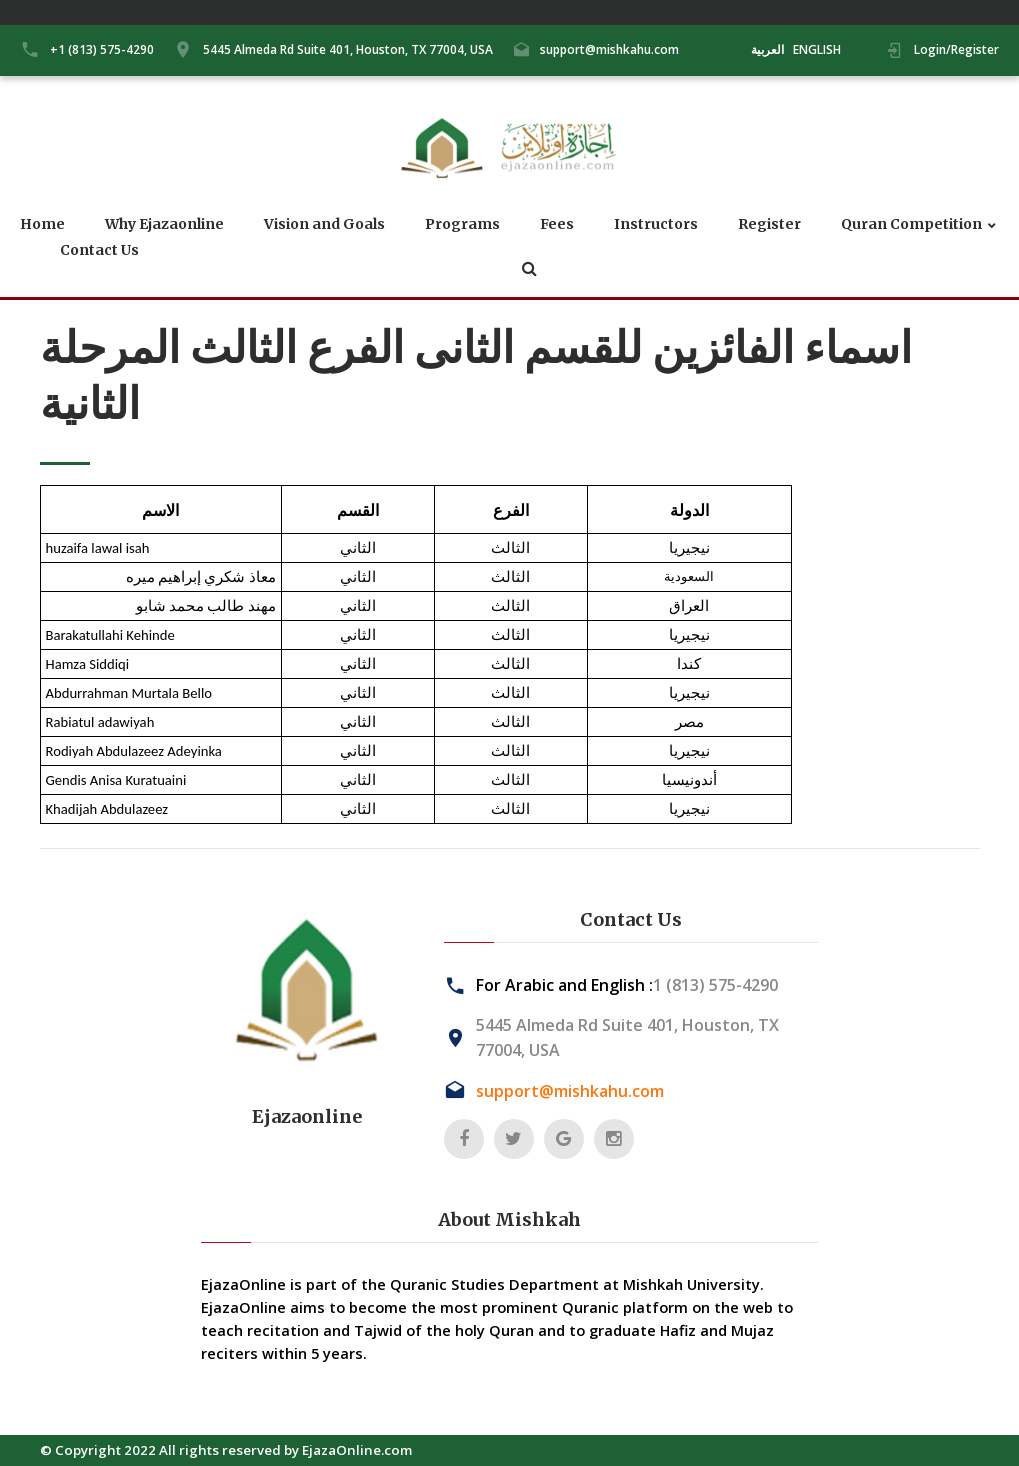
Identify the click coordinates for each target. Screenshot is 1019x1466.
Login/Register (956, 49)
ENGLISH (817, 49)
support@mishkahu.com (609, 49)
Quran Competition (911, 224)
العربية (767, 49)
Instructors (656, 224)
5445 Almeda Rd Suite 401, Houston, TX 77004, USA (348, 49)
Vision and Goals (324, 224)
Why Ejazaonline (164, 224)
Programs (462, 224)
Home (42, 224)
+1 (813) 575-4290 (102, 49)
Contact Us (99, 250)
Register (769, 224)
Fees (557, 224)
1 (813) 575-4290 (715, 985)
